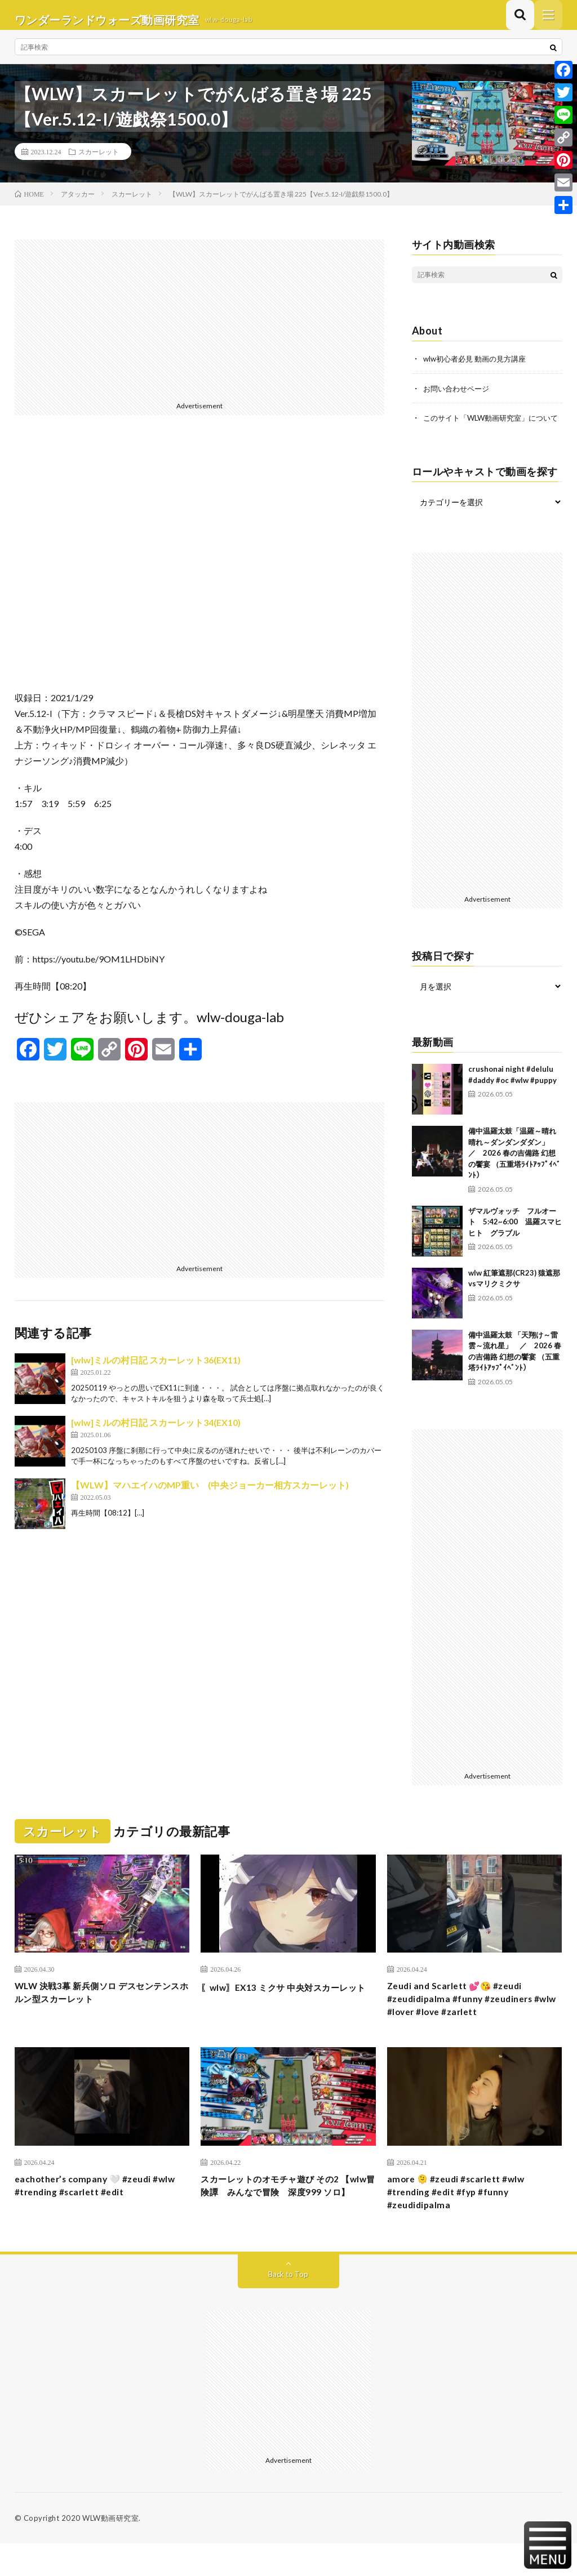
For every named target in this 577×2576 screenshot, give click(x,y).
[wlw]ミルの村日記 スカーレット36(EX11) (156, 1369)
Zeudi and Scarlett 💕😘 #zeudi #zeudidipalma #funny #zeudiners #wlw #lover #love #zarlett (468, 2023)
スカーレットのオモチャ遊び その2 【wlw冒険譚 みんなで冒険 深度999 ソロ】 (283, 2221)
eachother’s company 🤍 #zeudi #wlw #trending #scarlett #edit (91, 2214)
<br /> (200, 571)
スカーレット (98, 161)
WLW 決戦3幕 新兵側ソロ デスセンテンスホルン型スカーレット (101, 2015)
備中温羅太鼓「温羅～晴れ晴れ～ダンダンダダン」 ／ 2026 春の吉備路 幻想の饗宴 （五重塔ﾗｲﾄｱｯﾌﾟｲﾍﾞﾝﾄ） (514, 1173)
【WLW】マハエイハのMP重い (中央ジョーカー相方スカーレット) (210, 1494)
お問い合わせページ (458, 397)
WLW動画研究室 (110, 2550)
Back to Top (288, 2306)
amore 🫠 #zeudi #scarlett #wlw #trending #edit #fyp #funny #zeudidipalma (464, 2221)
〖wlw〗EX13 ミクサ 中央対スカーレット (287, 2015)
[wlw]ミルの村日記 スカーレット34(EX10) (156, 1432)
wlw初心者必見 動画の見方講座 (478, 368)
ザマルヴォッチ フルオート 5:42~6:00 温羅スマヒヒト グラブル (515, 1242)
